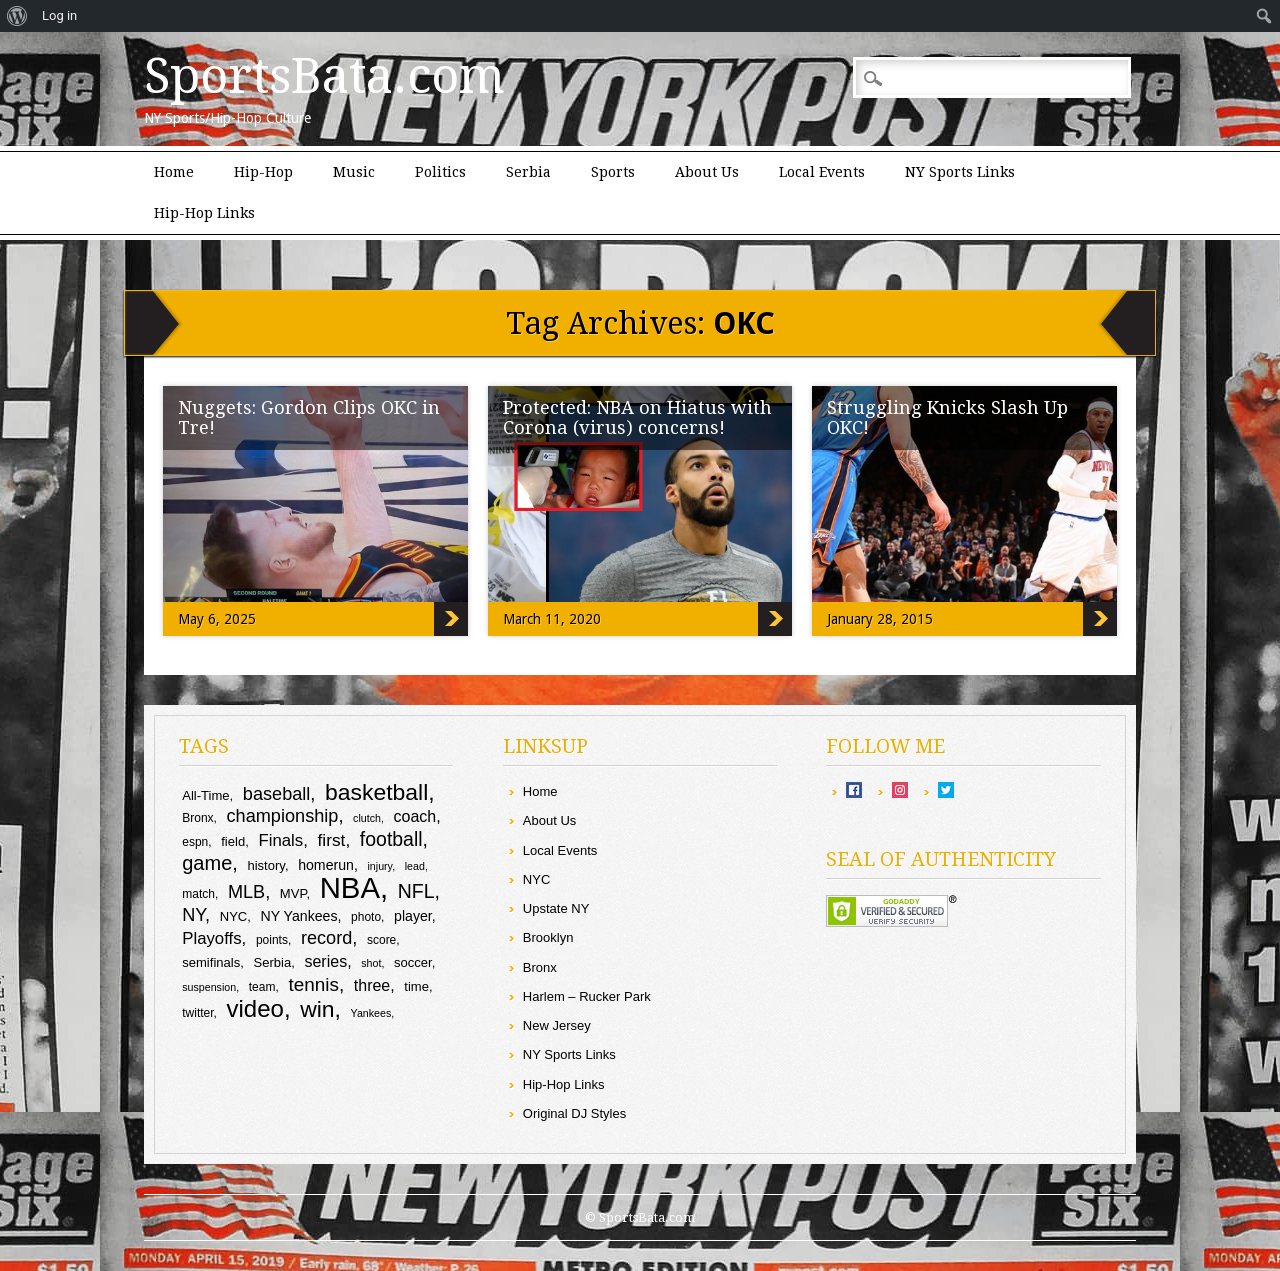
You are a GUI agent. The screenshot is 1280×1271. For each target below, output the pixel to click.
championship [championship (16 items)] (283, 816)
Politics (440, 172)
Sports (613, 172)
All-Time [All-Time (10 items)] (205, 795)
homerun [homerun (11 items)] (326, 865)
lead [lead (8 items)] (415, 866)
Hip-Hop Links (204, 213)
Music (354, 172)
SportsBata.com (324, 76)
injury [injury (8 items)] (379, 866)
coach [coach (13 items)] (415, 816)
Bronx (540, 967)
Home (174, 172)
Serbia (528, 172)
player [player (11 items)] (413, 916)
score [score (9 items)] (381, 940)
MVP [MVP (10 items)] (293, 893)
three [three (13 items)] (372, 985)
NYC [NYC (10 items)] (234, 916)
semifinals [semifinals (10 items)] (211, 962)
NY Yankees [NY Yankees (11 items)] (299, 916)
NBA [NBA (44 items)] (350, 887)
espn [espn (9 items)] (195, 842)
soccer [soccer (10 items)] (413, 962)
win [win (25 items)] (317, 1009)
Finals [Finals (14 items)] (280, 840)
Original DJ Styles (574, 1113)
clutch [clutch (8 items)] (367, 818)
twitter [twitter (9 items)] (197, 1013)
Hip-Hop (263, 172)
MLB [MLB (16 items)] (246, 892)
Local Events (822, 172)
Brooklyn (548, 937)
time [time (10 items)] (416, 986)
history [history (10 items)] (265, 865)
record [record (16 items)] (326, 938)
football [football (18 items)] (391, 839)
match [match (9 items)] (198, 894)
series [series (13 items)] (325, 961)
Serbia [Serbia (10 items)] (272, 962)
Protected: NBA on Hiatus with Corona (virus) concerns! (637, 417)
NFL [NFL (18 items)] (416, 891)
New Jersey (557, 1025)
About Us (707, 172)
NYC (536, 879)
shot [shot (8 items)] (371, 963)
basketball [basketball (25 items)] (376, 792)
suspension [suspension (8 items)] (209, 987)
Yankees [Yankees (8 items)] (371, 1013)
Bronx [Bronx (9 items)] (197, 818)
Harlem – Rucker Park (587, 996)
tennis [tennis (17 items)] (313, 984)
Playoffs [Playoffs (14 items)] (211, 938)
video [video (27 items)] (255, 1008)
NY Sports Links (960, 172)
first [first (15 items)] (331, 840)
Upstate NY (556, 908)
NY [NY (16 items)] (193, 915)
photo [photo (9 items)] (366, 917)
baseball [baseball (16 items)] (277, 794)
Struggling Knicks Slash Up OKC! (947, 417)
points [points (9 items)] (272, 940)
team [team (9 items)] (262, 987)
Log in (59, 15)
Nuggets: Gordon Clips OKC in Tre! (309, 417)
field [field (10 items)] (233, 841)
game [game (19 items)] (207, 863)
